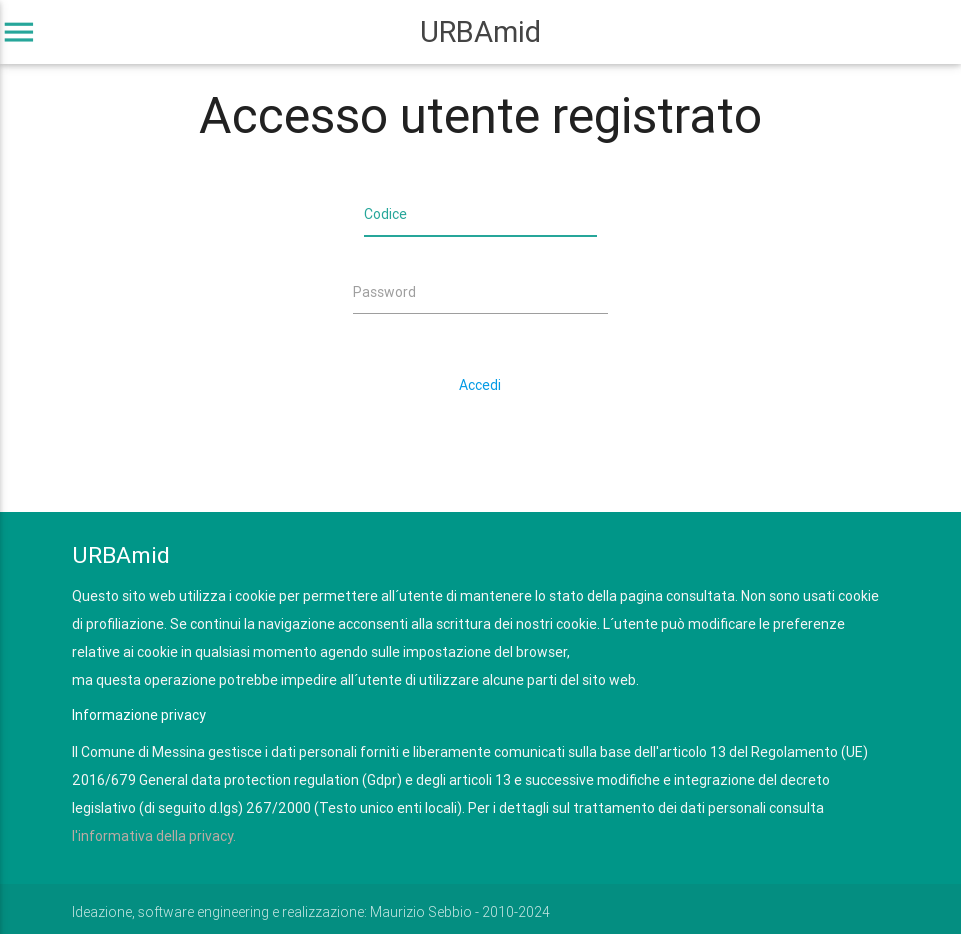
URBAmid (480, 32)
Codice (385, 214)
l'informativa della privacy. (154, 836)
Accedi (480, 385)
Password (384, 292)
